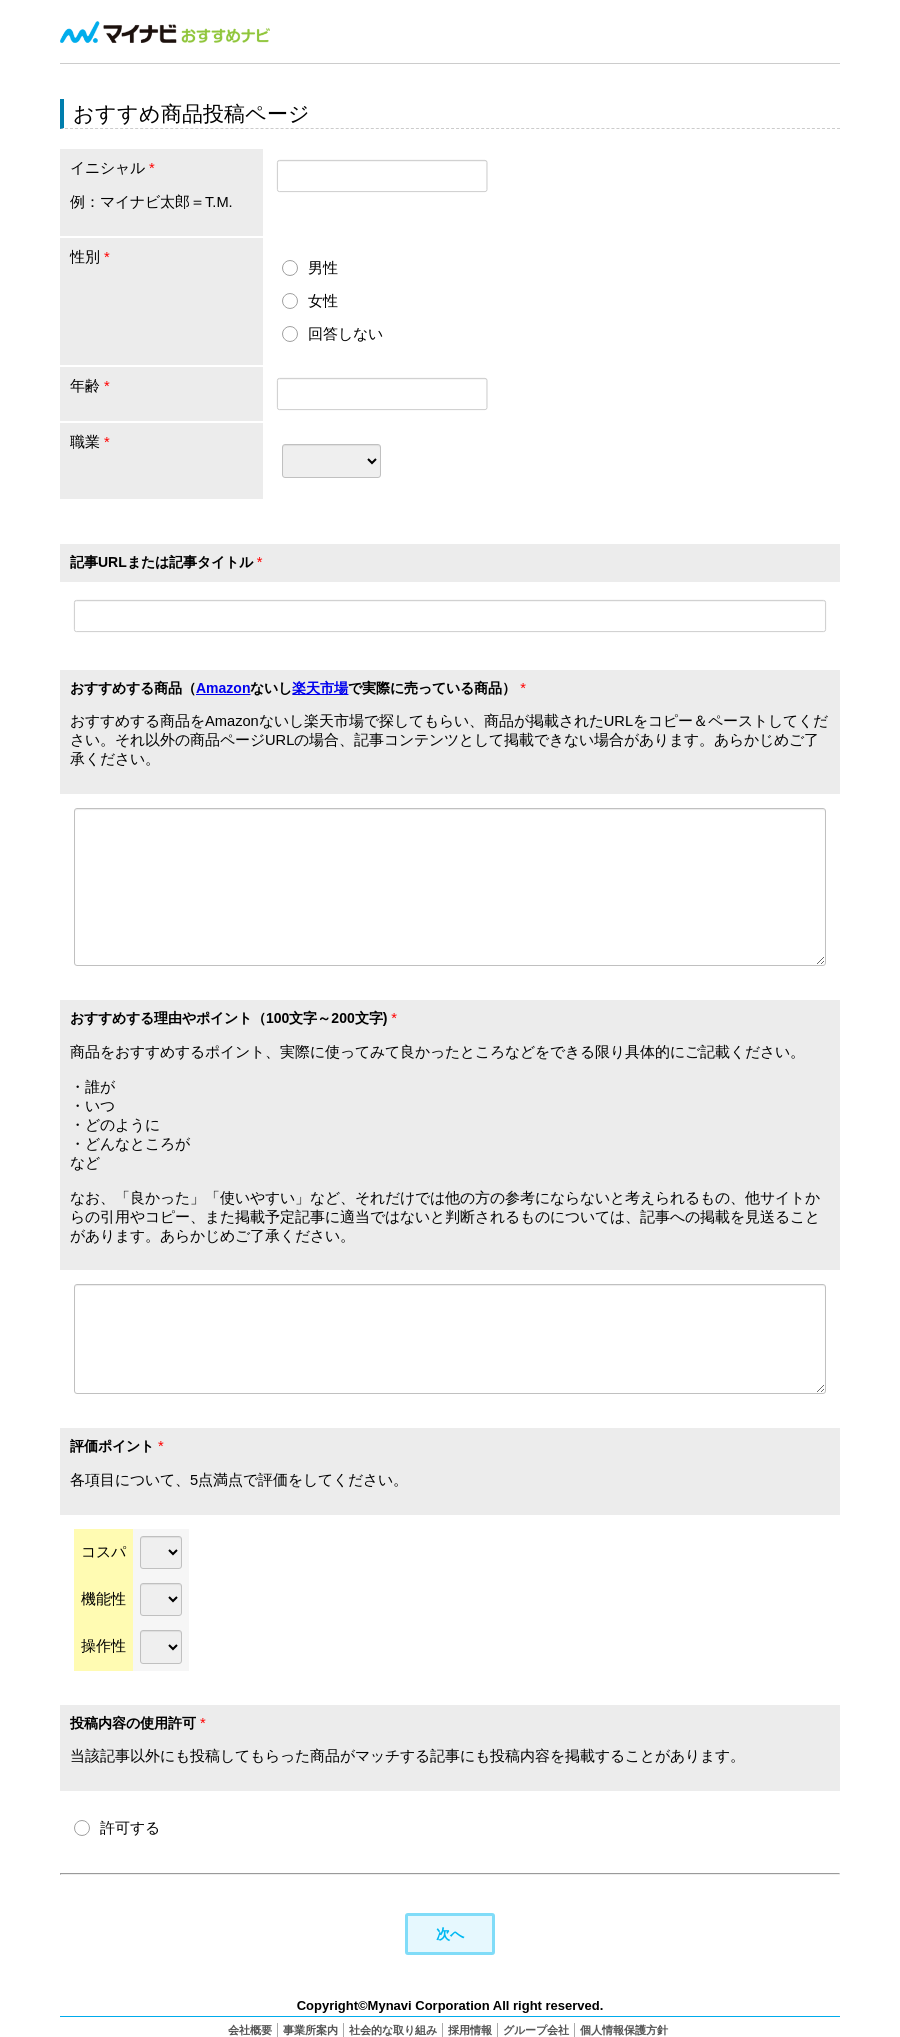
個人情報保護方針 (624, 2029)
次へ (450, 1932)
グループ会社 (536, 2029)
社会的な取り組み (393, 2029)
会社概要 (250, 2029)
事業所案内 (310, 2029)
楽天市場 (320, 688)
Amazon (223, 688)
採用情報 (470, 2029)
